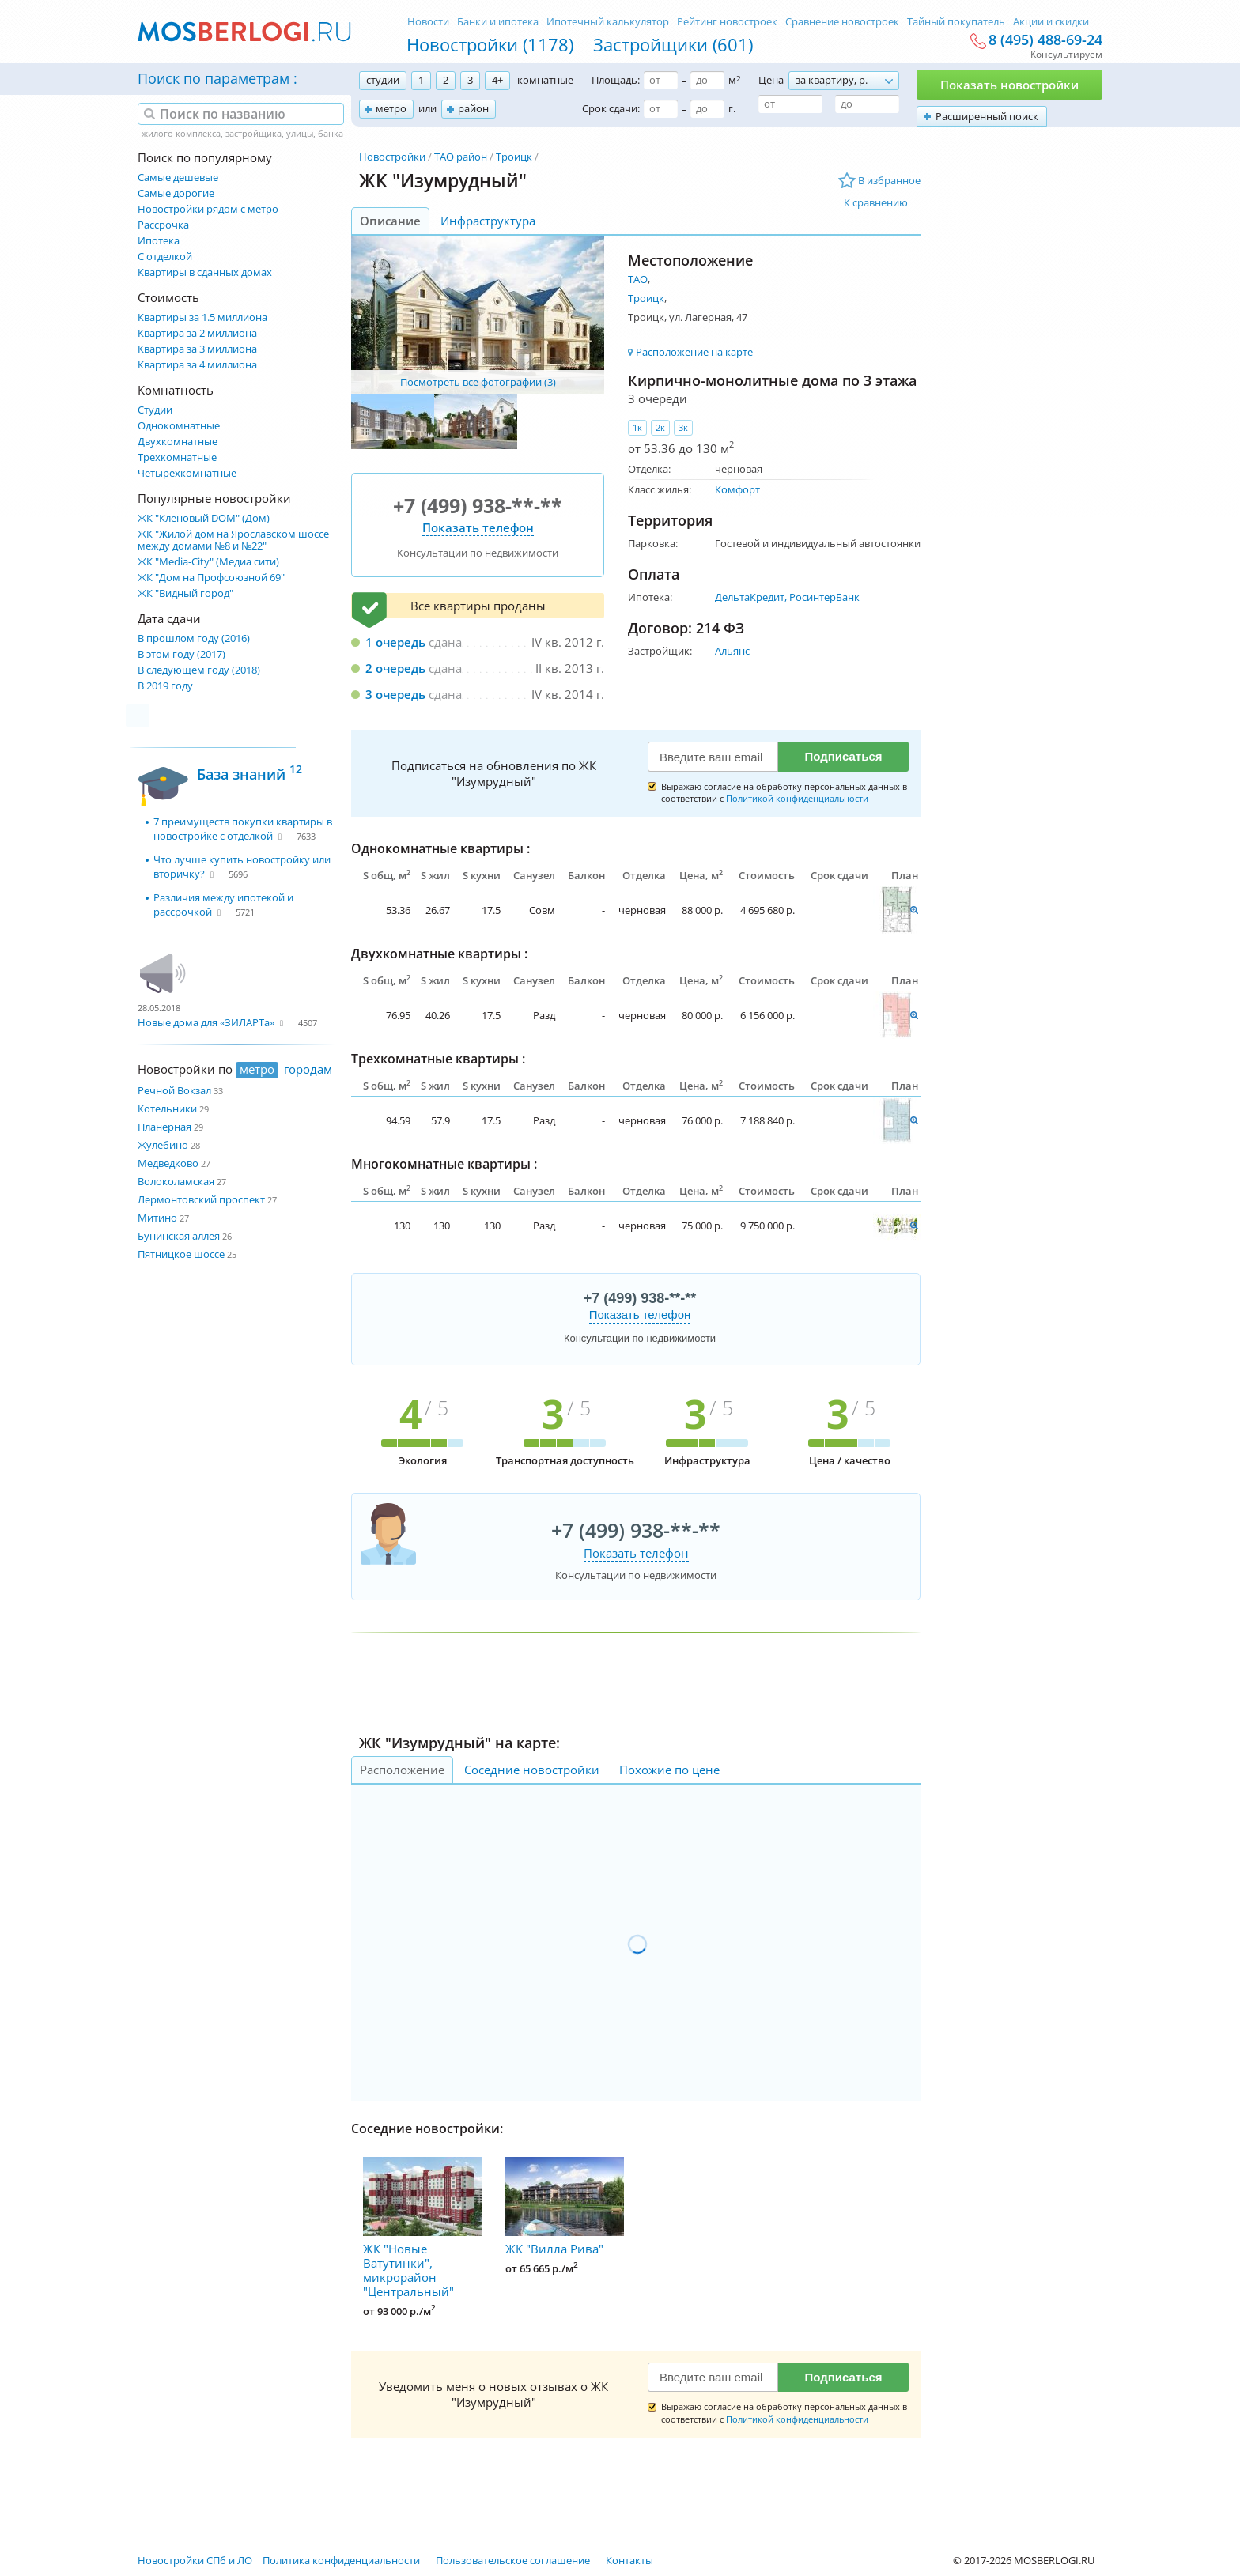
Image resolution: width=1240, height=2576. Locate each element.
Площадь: (616, 80)
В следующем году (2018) (199, 670)
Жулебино (163, 1145)
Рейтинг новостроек (727, 21)
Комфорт (737, 489)
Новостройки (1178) (489, 44)
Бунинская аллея (179, 1235)
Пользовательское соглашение (513, 2560)
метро (391, 108)
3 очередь (395, 694)
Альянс (732, 651)
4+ (497, 80)
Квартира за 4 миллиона (197, 365)
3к (683, 427)
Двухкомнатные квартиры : (439, 953)
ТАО (638, 279)
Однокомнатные (179, 426)
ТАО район (460, 156)
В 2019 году (165, 686)
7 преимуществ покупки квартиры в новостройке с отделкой (242, 828)
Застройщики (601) (673, 44)
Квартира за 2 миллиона (197, 333)
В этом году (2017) (181, 654)
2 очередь (395, 668)
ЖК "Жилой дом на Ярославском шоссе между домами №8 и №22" (233, 540)
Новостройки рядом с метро (208, 209)
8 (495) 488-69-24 (1045, 40)
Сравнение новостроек (842, 21)
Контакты (629, 2560)
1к (637, 427)
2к (660, 427)
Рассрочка (163, 225)
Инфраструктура (487, 221)
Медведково (168, 1163)
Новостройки (392, 156)
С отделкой (165, 257)
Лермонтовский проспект (201, 1199)
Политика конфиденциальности (341, 2560)
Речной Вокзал (174, 1090)
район (473, 108)
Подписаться (843, 756)
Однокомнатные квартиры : (440, 848)
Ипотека (159, 241)
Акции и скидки (1051, 21)
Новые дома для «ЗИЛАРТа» (206, 1022)
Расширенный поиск (987, 116)
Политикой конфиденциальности (797, 798)
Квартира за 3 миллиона (197, 349)
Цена (771, 80)
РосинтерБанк (824, 597)
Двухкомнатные (177, 442)
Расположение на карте (694, 352)
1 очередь (395, 642)
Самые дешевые (178, 177)
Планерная (164, 1126)
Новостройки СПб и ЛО (195, 2560)
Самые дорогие (176, 193)
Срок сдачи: (611, 108)
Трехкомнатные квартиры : (438, 1058)
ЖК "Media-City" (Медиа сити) (208, 562)
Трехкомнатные (177, 457)
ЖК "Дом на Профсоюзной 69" (211, 578)
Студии (155, 410)
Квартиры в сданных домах (205, 272)
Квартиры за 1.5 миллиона (202, 317)
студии (382, 80)
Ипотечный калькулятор (607, 21)
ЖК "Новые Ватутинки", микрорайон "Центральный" (422, 2228)
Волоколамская (176, 1181)
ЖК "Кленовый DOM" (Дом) (204, 518)
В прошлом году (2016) (194, 638)
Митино (157, 1217)
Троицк (514, 156)
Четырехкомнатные (187, 473)
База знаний (249, 772)
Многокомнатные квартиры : (444, 1164)
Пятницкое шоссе (181, 1254)
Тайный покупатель (956, 21)
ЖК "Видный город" (185, 593)
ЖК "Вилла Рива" (564, 2207)
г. (731, 108)
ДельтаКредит (749, 597)
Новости (428, 21)
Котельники (167, 1108)
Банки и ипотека (498, 21)
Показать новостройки (1009, 85)
